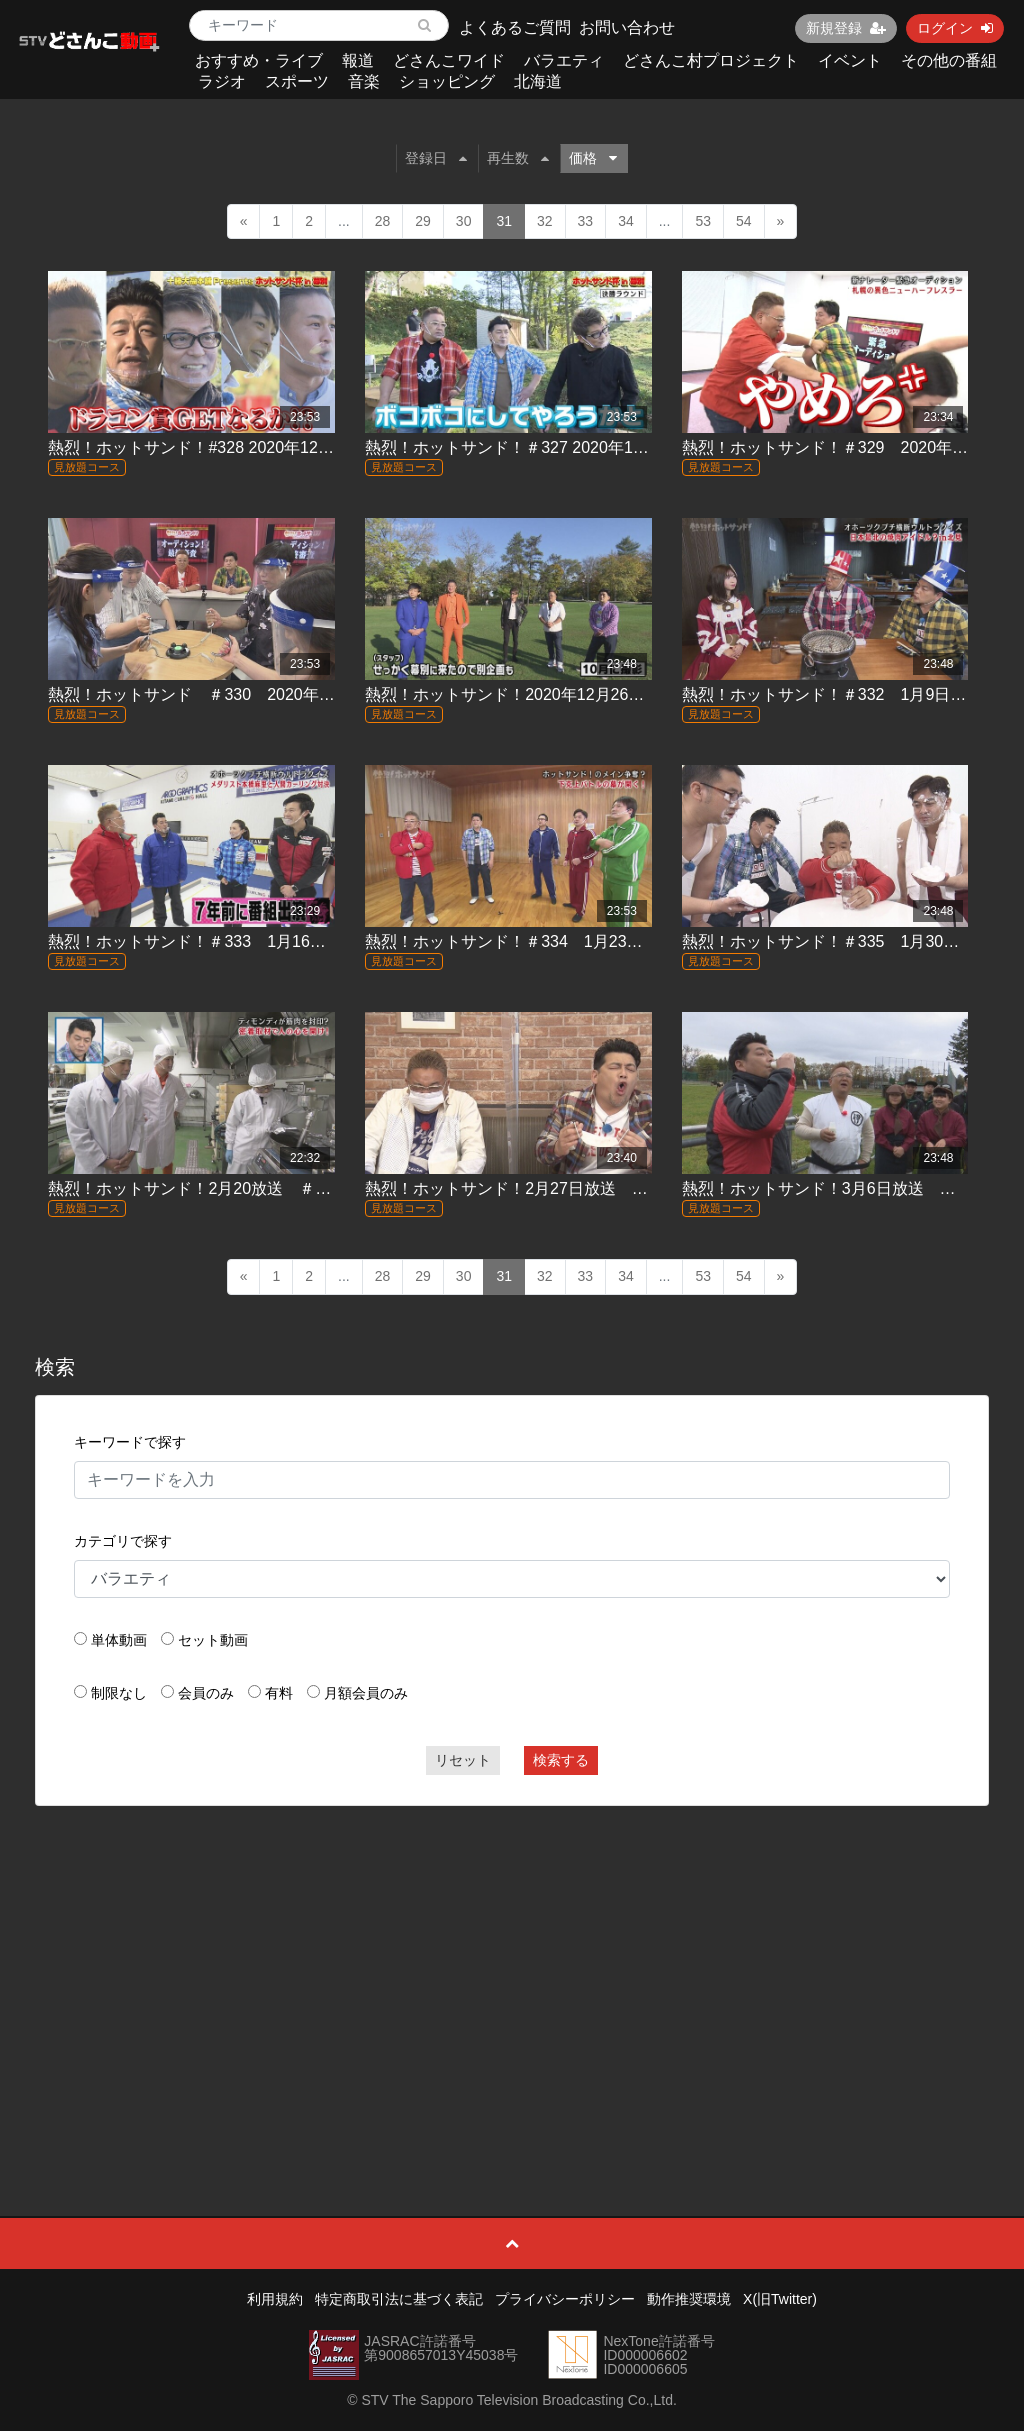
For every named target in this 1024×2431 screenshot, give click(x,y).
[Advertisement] (512, 1966)
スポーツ (297, 81)
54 (744, 221)
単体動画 (119, 1640)
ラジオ (222, 81)
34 (626, 221)
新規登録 (846, 28)
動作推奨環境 (689, 2299)
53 (703, 221)
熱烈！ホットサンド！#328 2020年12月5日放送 (219, 447)
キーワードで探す (130, 1442)
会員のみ (206, 1693)
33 (586, 221)
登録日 (436, 158)
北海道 (538, 81)
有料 (279, 1693)
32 (545, 221)
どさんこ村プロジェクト (711, 60)
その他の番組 (949, 60)
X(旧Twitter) (780, 2299)
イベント (850, 60)
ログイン (955, 28)
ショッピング (447, 81)
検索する (561, 1760)
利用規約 (275, 2299)
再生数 (518, 158)
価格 (593, 158)
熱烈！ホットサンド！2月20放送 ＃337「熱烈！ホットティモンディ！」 (314, 1188)
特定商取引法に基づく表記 (399, 2299)
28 (383, 221)
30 (464, 221)
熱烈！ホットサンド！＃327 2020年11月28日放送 (544, 447)
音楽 (364, 81)
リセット (463, 1760)
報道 (358, 60)
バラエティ (564, 60)
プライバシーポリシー (565, 2299)
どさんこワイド (449, 60)
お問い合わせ (627, 27)
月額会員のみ (366, 1693)
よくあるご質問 (515, 27)
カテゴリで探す (123, 1541)
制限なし (119, 1693)
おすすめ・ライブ (259, 60)
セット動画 (213, 1640)
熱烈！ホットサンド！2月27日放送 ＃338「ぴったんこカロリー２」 (615, 1188)
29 (423, 221)
